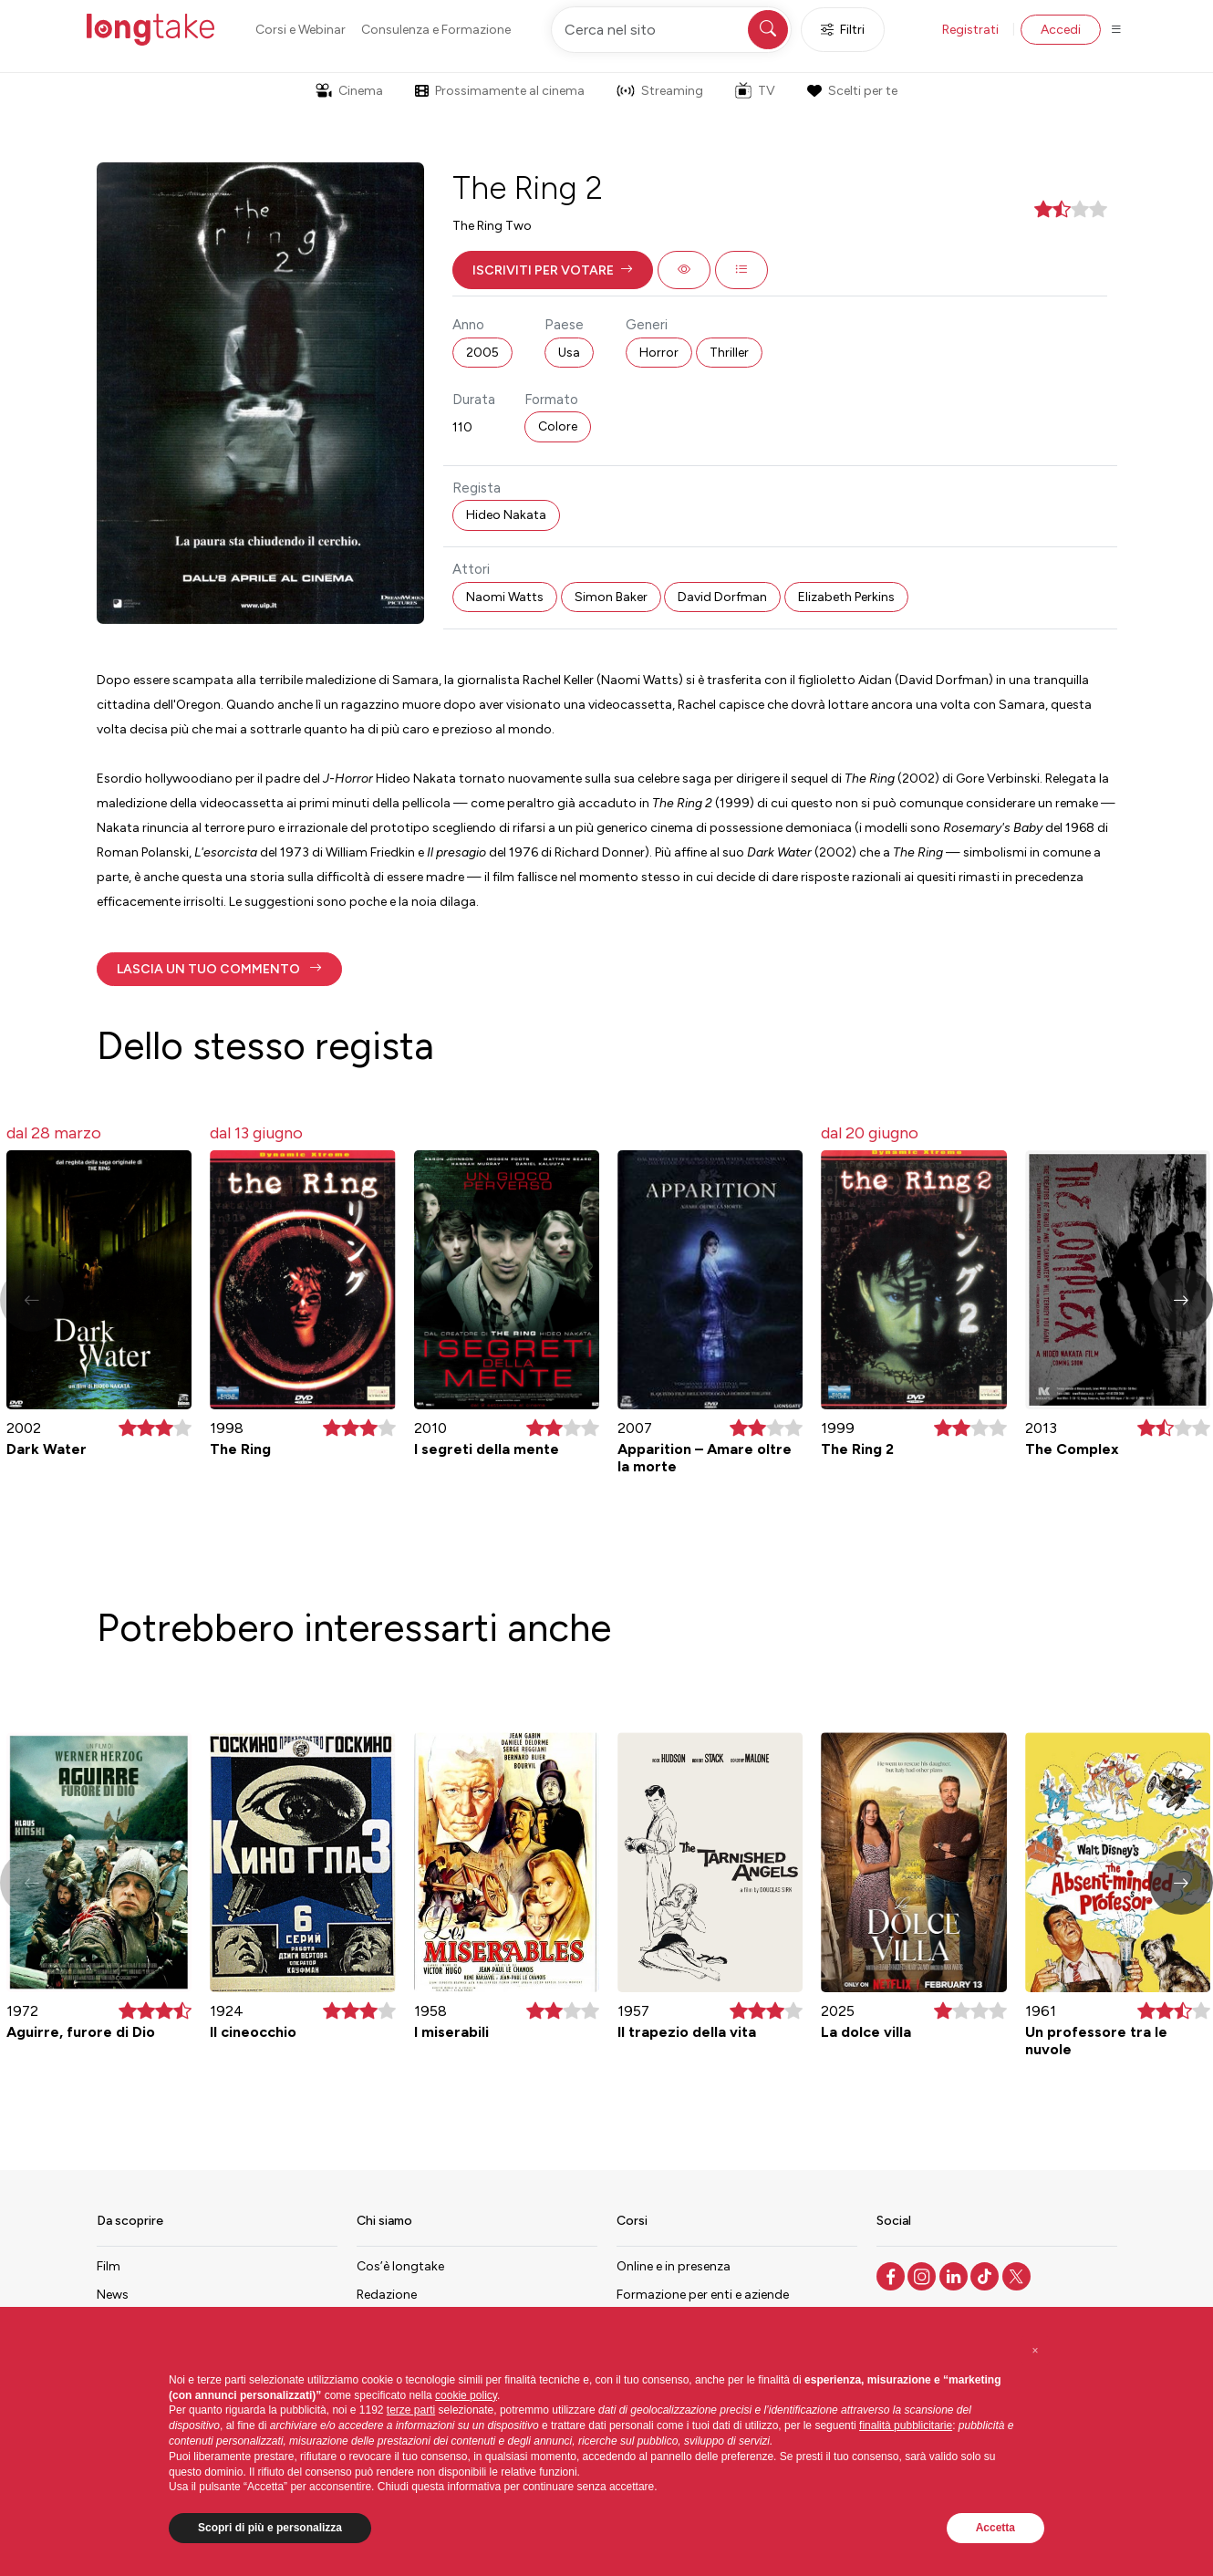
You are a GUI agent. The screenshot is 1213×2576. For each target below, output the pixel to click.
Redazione (387, 2294)
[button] (552, 270)
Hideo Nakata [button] (506, 515)
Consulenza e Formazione (436, 29)
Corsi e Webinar (300, 29)
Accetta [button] (995, 2527)
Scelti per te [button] (852, 91)
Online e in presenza (674, 2266)
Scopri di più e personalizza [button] (270, 2527)
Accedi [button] (1061, 29)
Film (108, 2266)
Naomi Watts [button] (505, 597)
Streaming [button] (660, 91)
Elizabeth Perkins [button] (846, 597)
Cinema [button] (349, 91)
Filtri (843, 29)
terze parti (411, 2410)
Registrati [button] (970, 29)
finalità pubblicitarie (905, 2425)
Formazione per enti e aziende (703, 2294)
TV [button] (755, 90)
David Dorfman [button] (722, 597)
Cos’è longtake (400, 2266)
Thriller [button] (729, 352)
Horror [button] (659, 352)
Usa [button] (569, 352)
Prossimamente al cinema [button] (500, 91)
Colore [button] (557, 426)
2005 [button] (482, 352)
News (113, 2294)
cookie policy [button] (466, 2395)
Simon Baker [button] (611, 597)
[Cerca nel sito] (671, 29)
